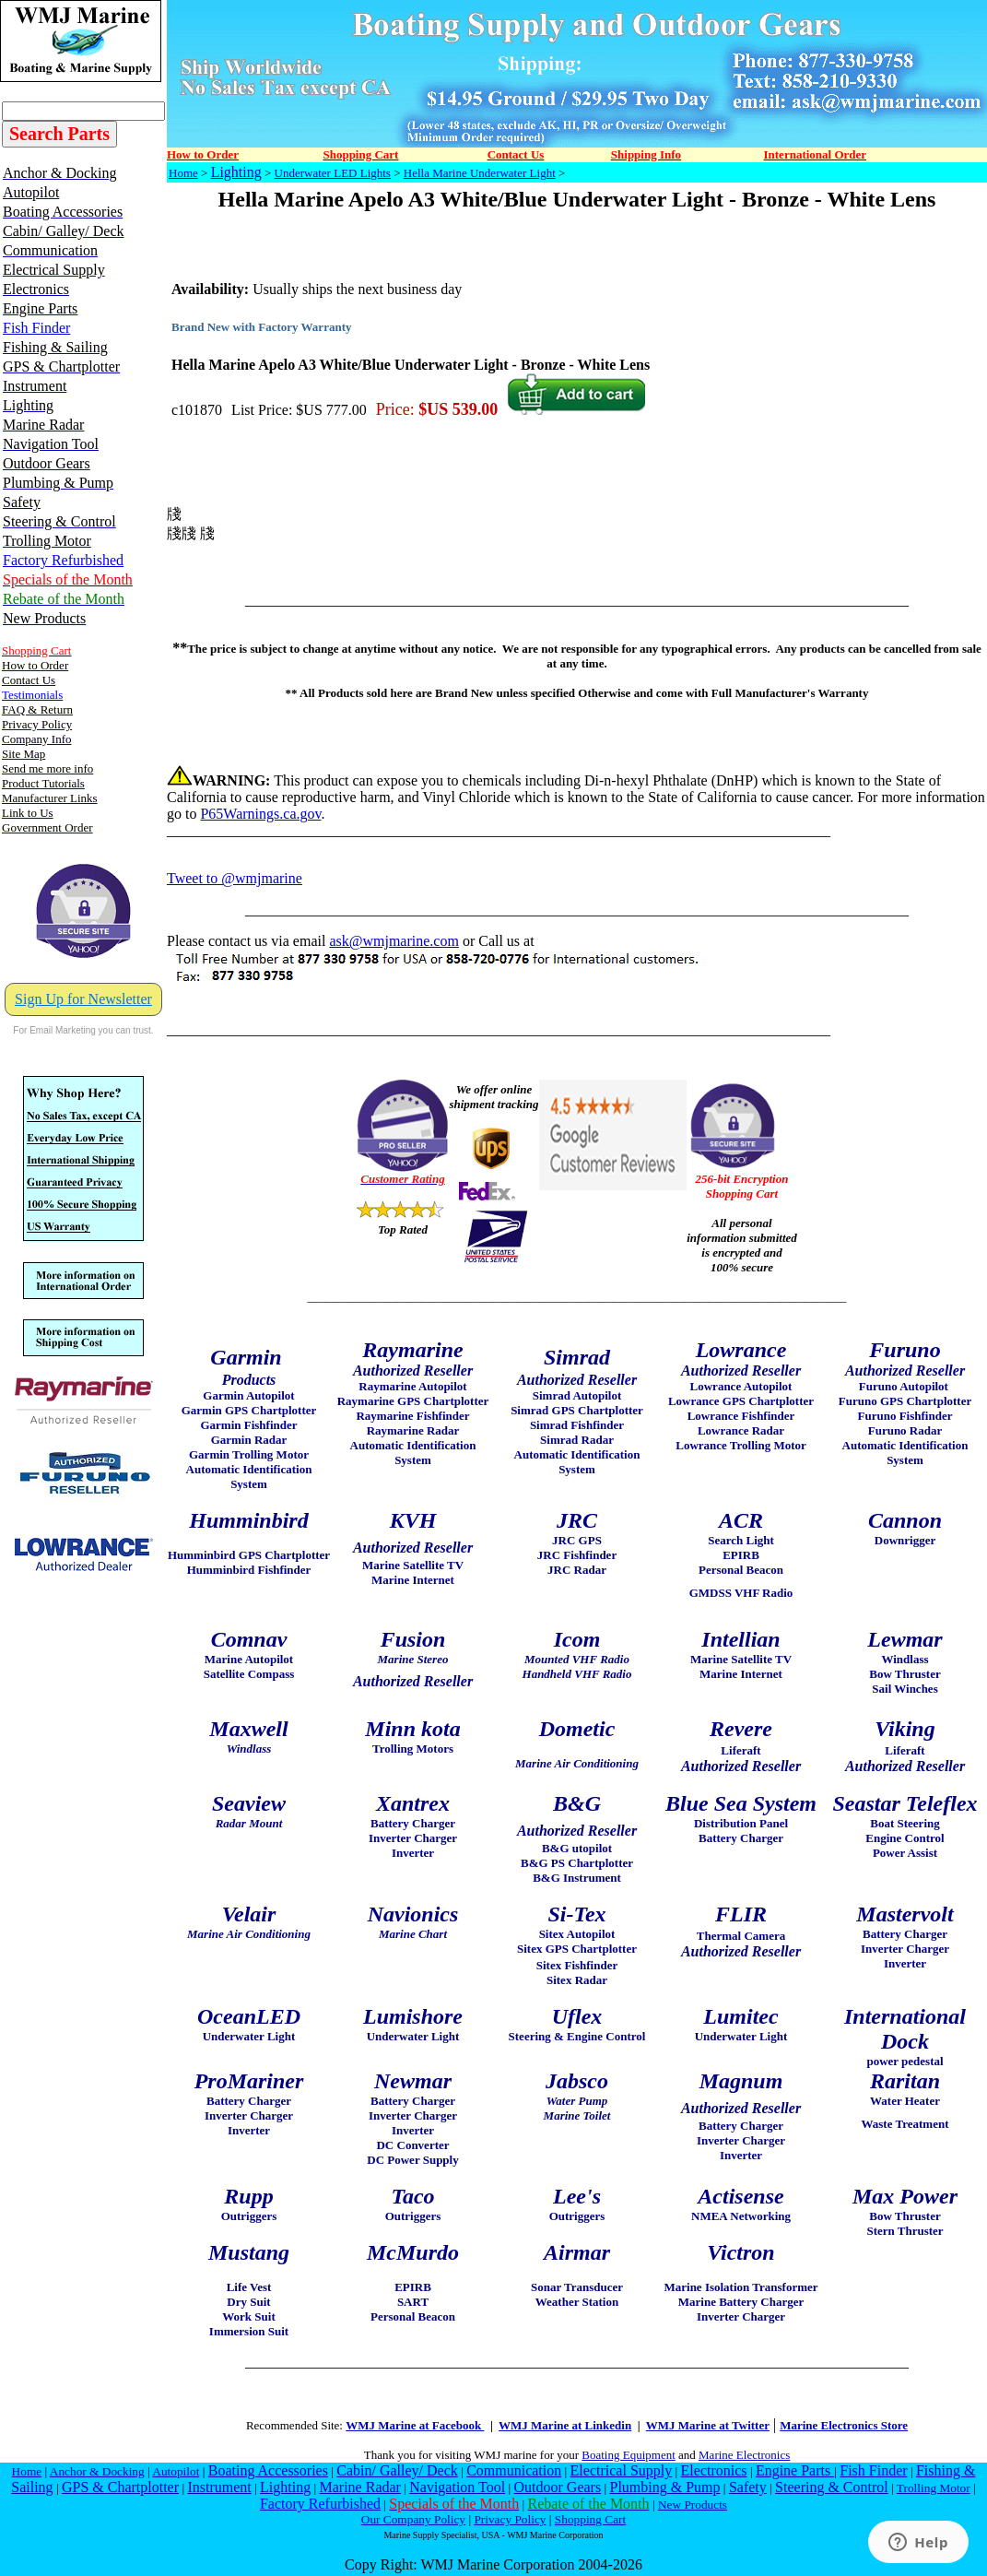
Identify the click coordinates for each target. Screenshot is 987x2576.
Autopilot (175, 2471)
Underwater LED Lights (333, 173)
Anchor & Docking (97, 2471)
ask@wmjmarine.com (393, 941)
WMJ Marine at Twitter (708, 2425)
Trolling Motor (933, 2488)
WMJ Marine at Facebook (415, 2425)
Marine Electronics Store (844, 2425)
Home (183, 173)
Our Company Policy (413, 2519)
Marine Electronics (744, 2455)
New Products (692, 2504)
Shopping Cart (590, 2519)
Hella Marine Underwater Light (480, 173)
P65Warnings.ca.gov (260, 813)
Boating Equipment (628, 2455)
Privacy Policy (510, 2519)
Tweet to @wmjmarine (234, 878)
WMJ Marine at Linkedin (565, 2425)
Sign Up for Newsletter (83, 999)
